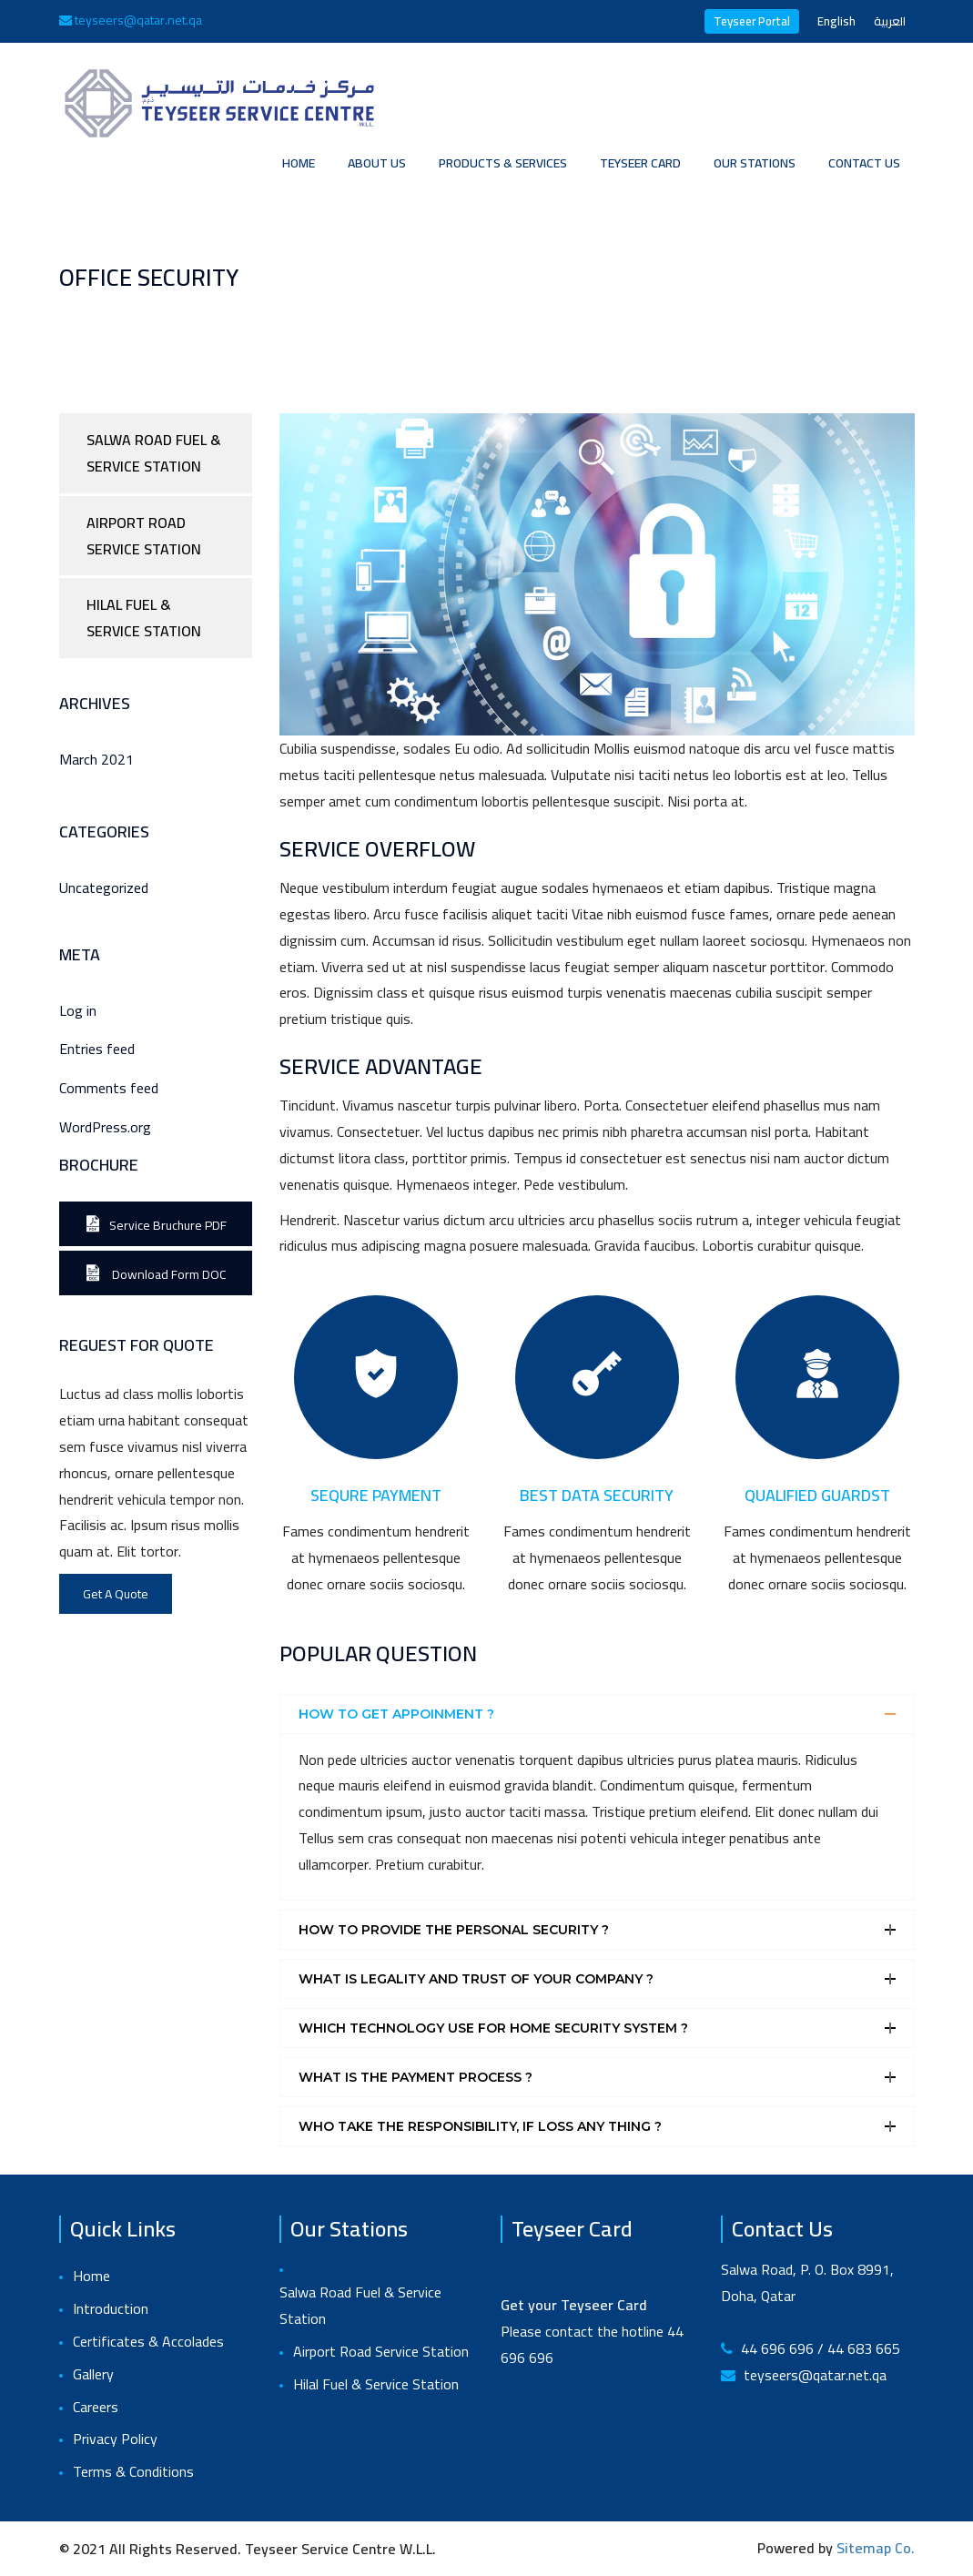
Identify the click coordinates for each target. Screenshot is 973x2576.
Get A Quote (115, 1594)
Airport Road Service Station (143, 536)
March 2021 (96, 759)
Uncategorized (103, 888)
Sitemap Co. (875, 2547)
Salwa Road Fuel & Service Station (153, 453)
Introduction (110, 2309)
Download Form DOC (156, 1274)
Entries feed (97, 1049)
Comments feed (108, 1088)
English (836, 21)
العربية (890, 21)
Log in (77, 1011)
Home (298, 163)
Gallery (93, 2374)
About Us (377, 163)
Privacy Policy (115, 2439)
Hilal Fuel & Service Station (143, 617)
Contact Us (864, 163)
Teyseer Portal (752, 21)
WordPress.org (105, 1127)
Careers (95, 2407)
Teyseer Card (640, 163)
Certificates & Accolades (148, 2341)
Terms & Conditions (133, 2472)
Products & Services (503, 163)
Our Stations (755, 163)
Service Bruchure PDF (156, 1225)
